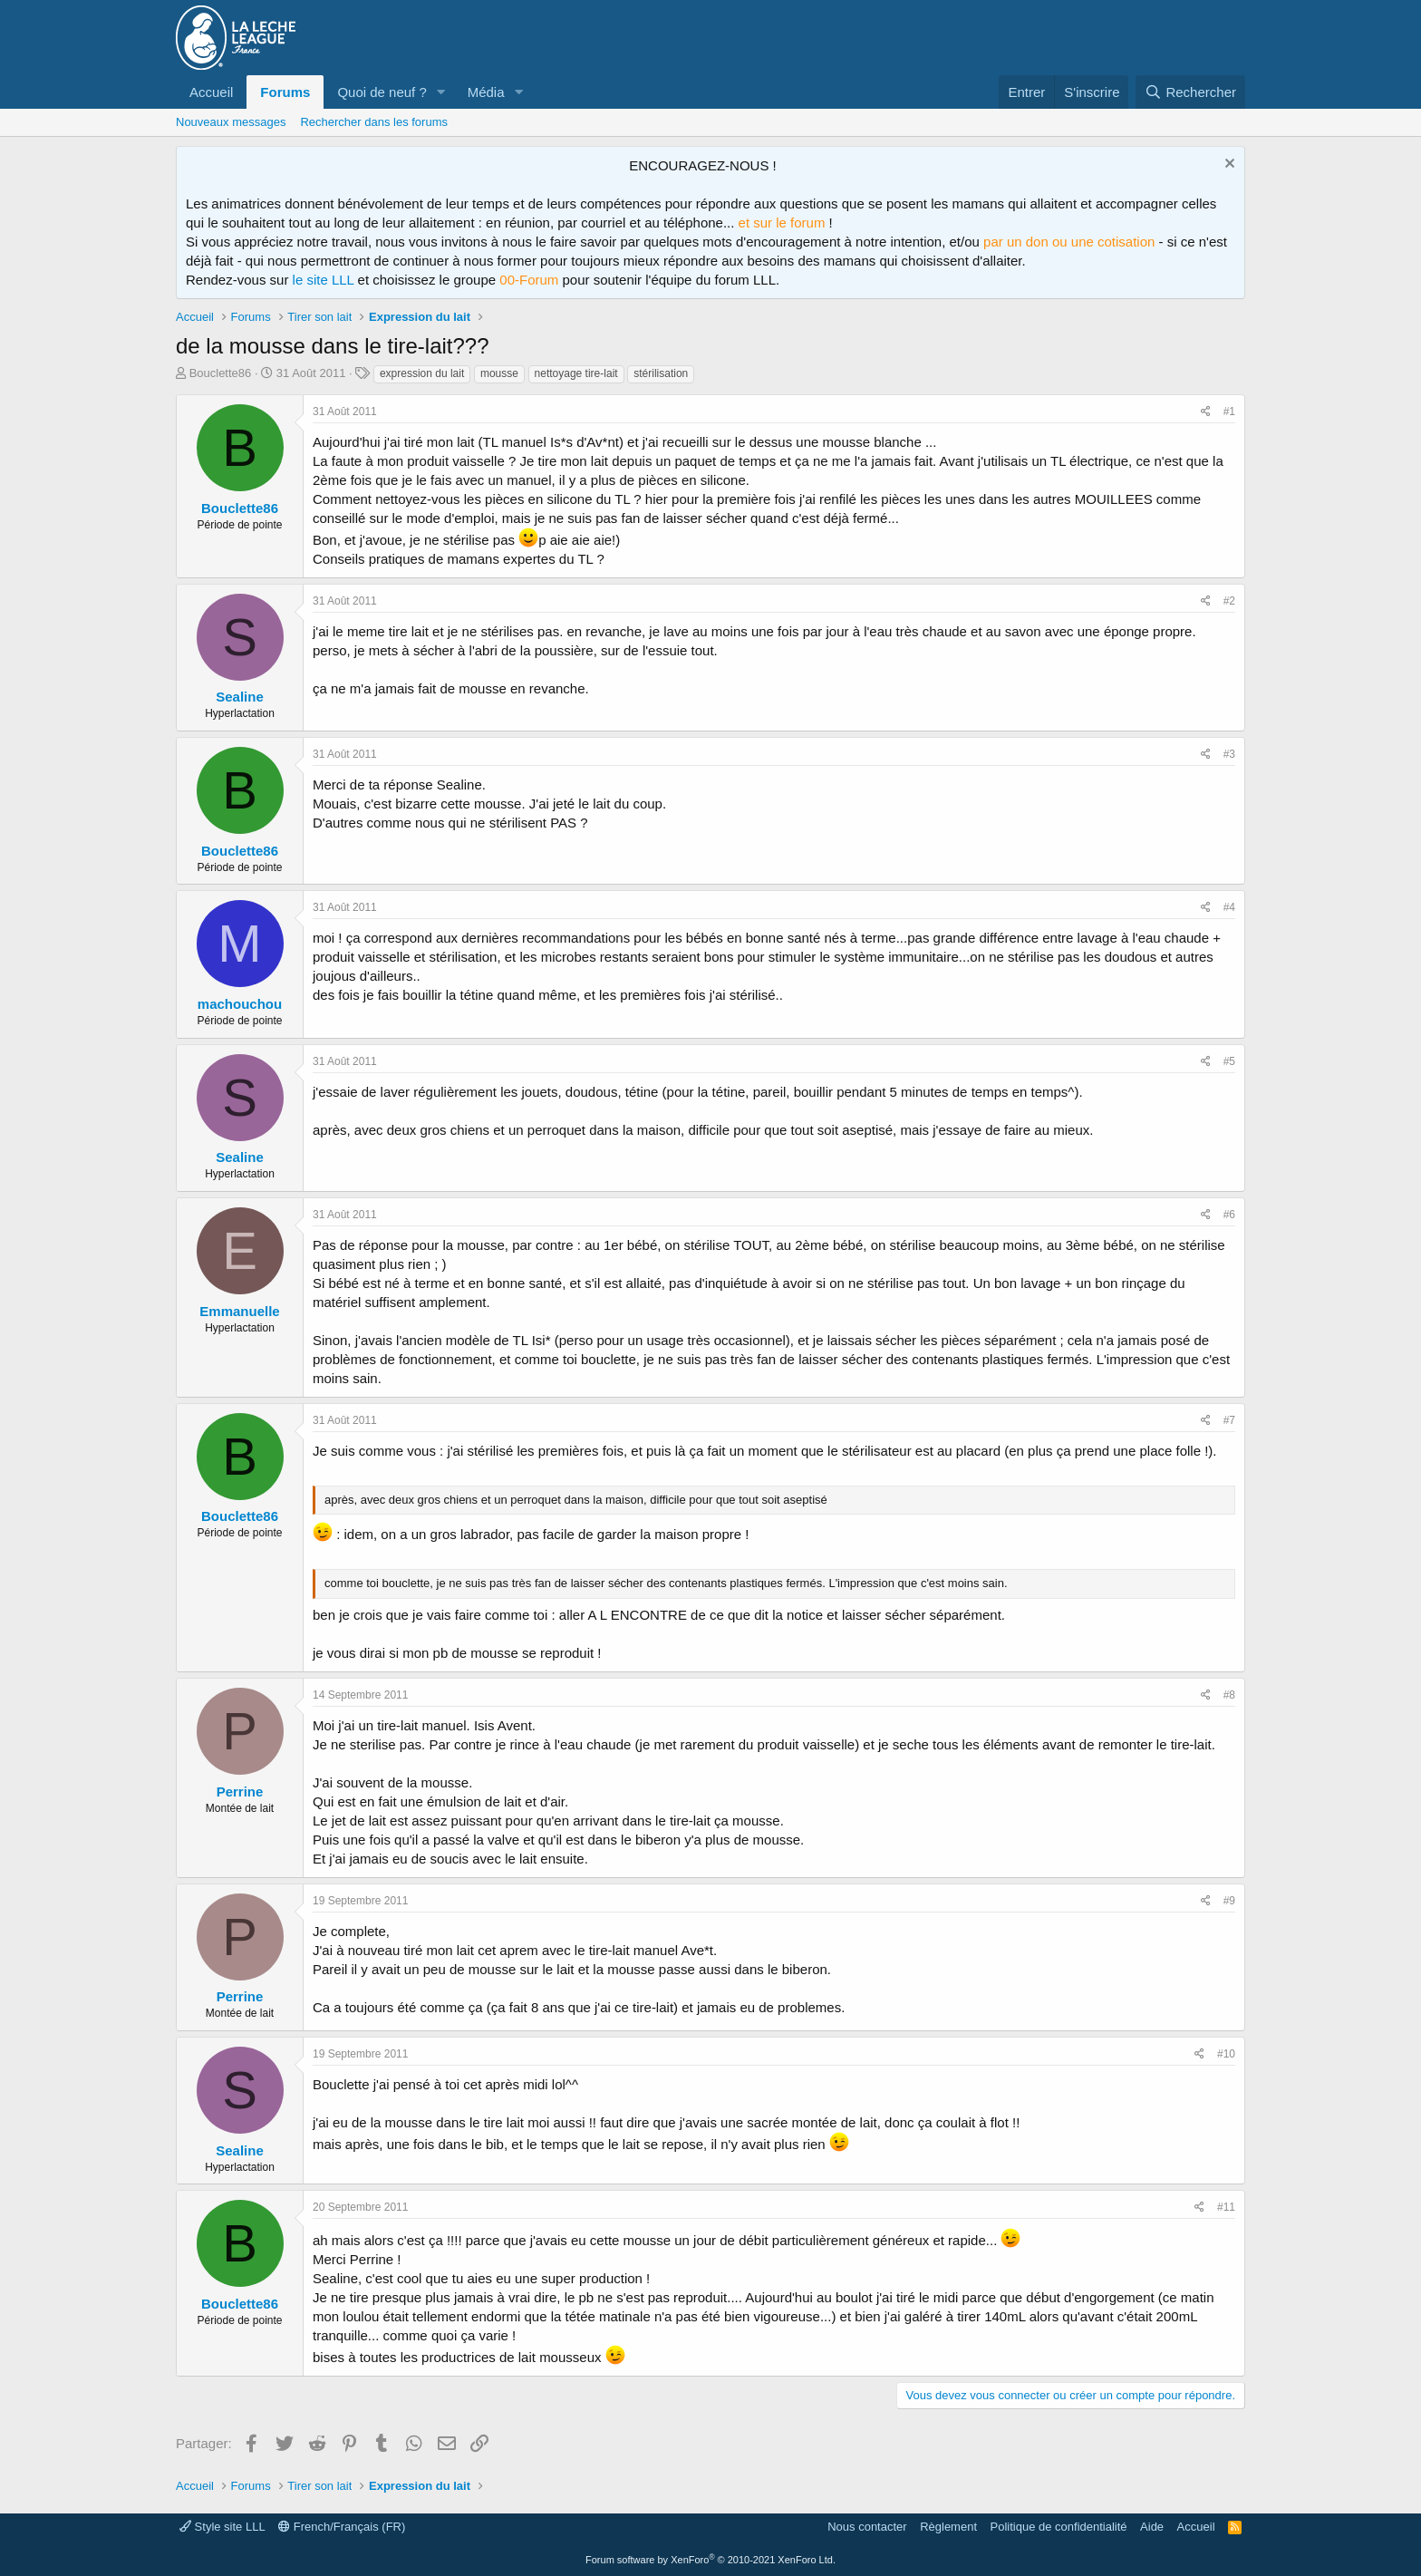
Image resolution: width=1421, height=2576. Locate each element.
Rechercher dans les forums (374, 122)
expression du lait (422, 373)
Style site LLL (222, 2526)
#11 (1226, 2207)
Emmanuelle (239, 1311)
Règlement (948, 2526)
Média (486, 92)
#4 (1229, 907)
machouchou (240, 1004)
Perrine (240, 1791)
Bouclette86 (220, 373)
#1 (1229, 411)
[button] (441, 92)
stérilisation (660, 373)
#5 (1229, 1061)
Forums (285, 92)
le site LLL (323, 279)
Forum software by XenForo (710, 2559)
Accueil (211, 92)
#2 (1229, 601)
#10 (1226, 2054)
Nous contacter (866, 2526)
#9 (1229, 1900)
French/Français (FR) (341, 2526)
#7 (1229, 1420)
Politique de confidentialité (1059, 2526)
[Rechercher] (1190, 92)
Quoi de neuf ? (381, 92)
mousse (499, 373)
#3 (1229, 754)
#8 (1229, 1695)
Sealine (240, 696)
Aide (1152, 2526)
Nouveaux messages (230, 122)
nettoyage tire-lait (576, 373)
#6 (1229, 1214)
